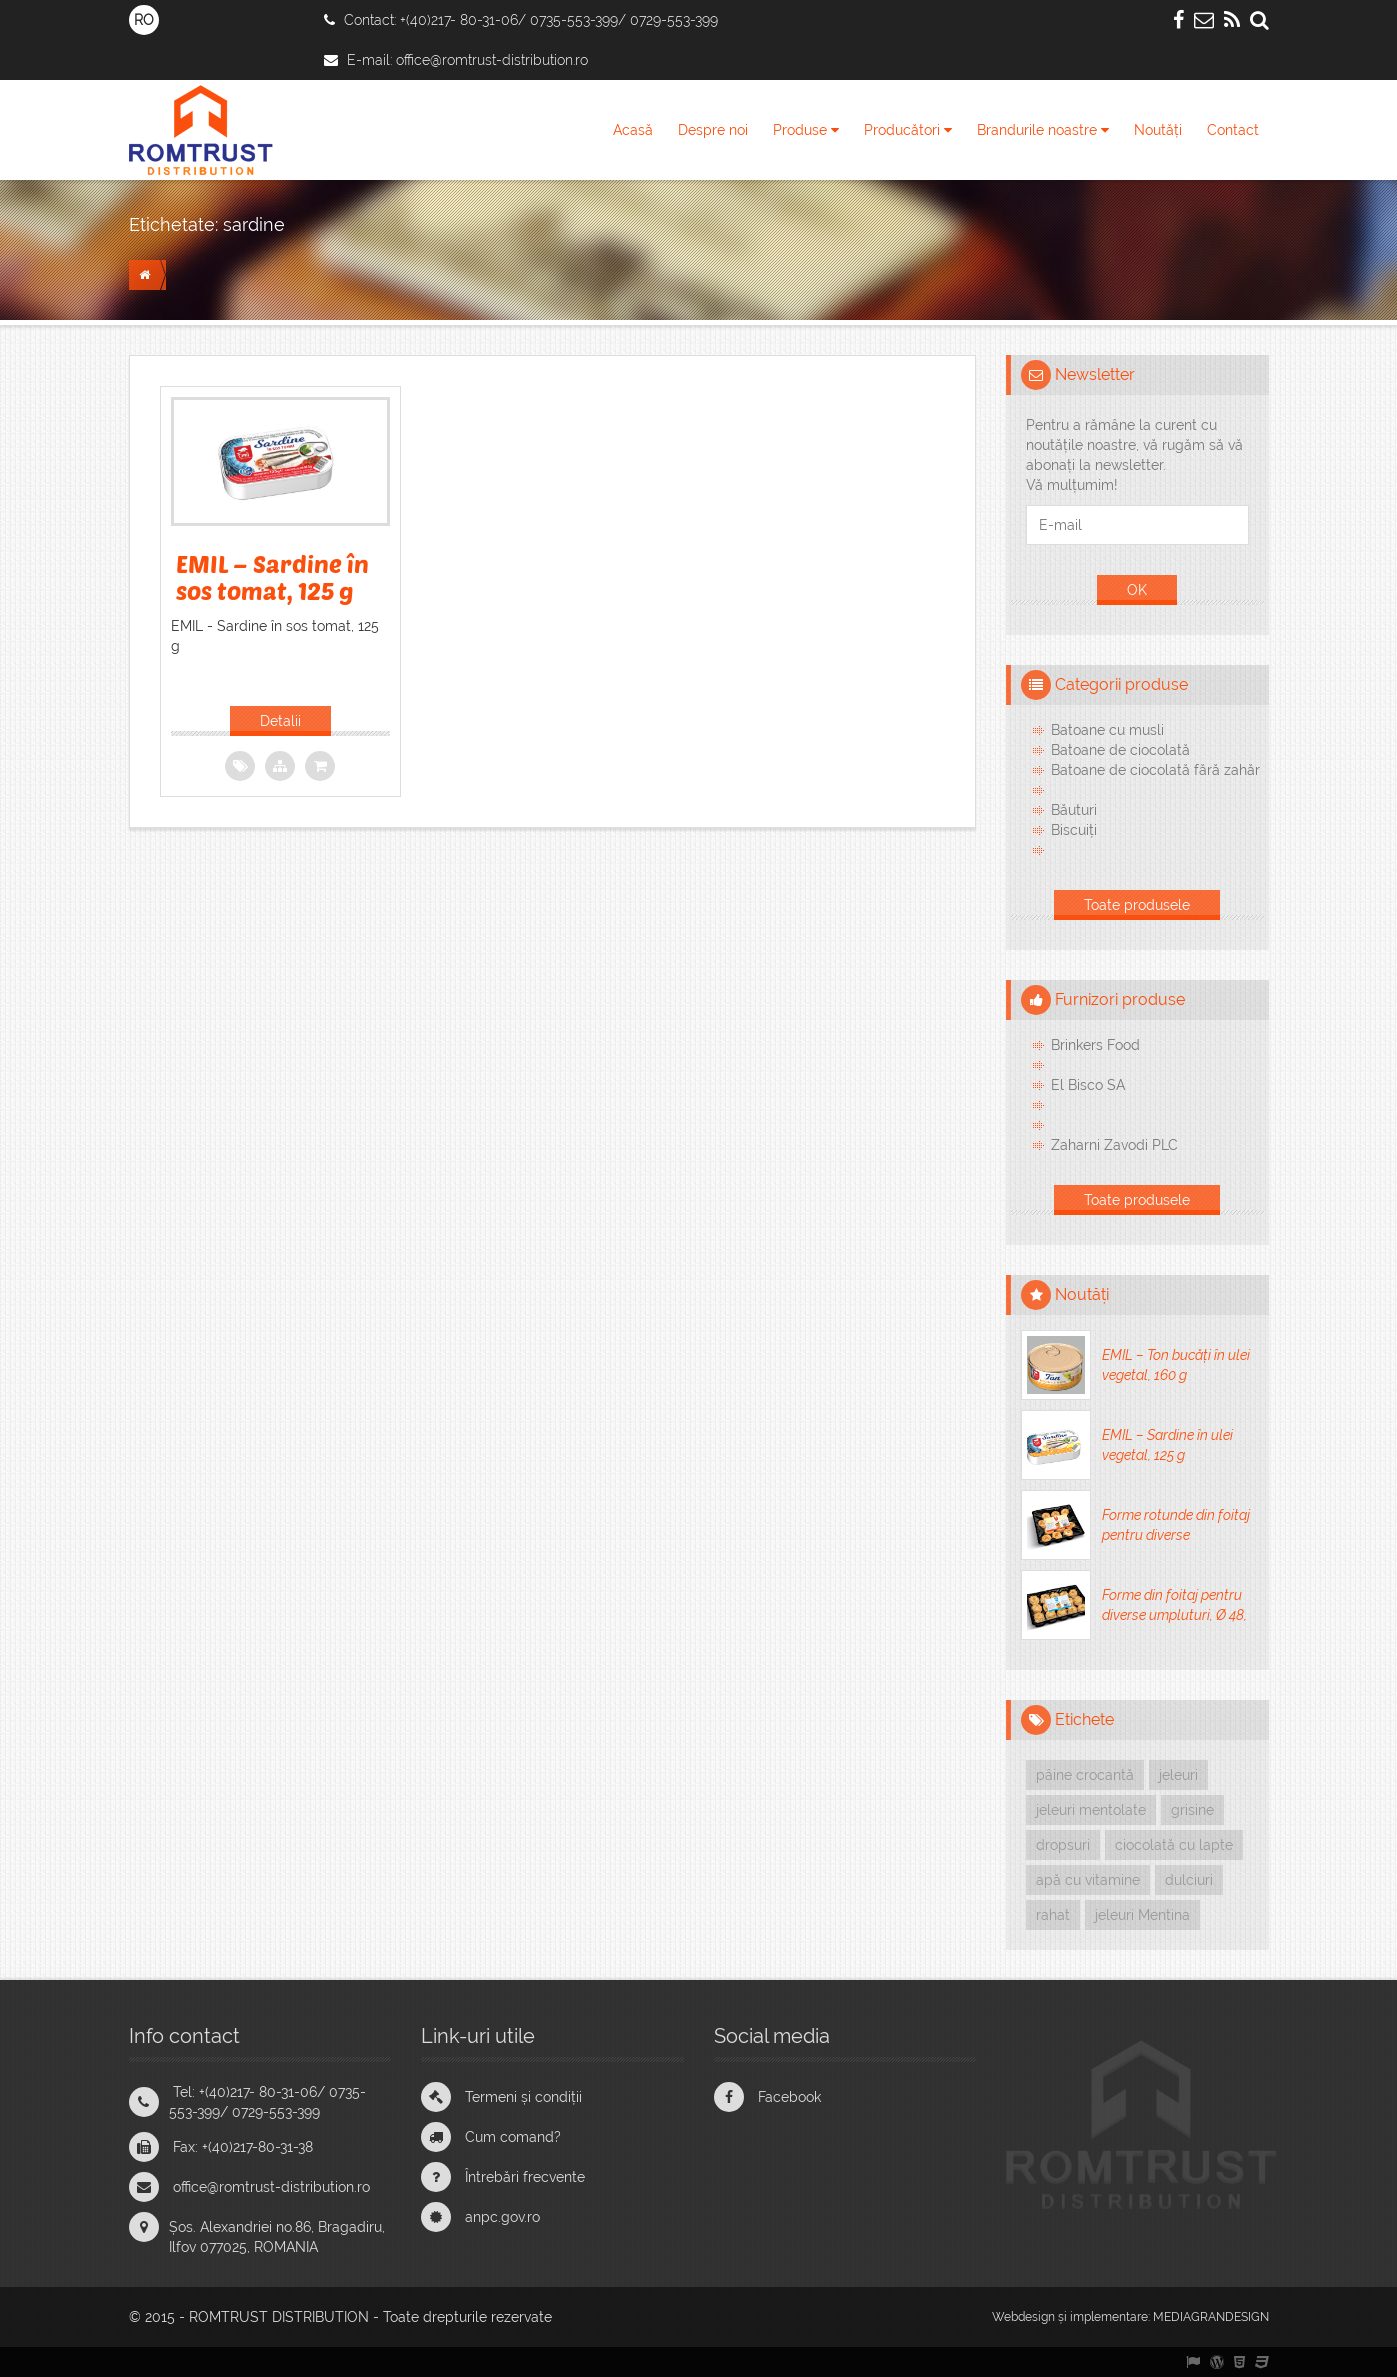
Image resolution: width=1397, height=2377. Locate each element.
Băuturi (1074, 810)
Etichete (1084, 1719)
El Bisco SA (1088, 1085)
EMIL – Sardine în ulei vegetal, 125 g (1167, 1445)
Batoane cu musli (1107, 730)
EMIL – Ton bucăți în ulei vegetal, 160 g (1176, 1365)
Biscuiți (1074, 830)
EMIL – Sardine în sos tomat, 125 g (272, 576)
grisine (1192, 1810)
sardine (254, 224)
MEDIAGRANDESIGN (1211, 2317)
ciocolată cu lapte (1174, 1845)
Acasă (633, 130)
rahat (1053, 1915)
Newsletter (1095, 374)
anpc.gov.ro (502, 2217)
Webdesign (1023, 2317)
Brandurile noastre (1043, 130)
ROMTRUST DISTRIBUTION (279, 2317)
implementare (1109, 2317)
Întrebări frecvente (525, 2177)
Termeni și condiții (523, 2097)
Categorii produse (1121, 684)
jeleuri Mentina (1142, 1915)
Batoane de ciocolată (1120, 750)
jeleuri (1178, 1775)
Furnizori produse (1120, 999)
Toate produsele (1137, 905)
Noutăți (1158, 130)
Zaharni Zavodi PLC (1114, 1145)
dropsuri (1063, 1845)
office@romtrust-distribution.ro (492, 60)
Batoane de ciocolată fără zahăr (1155, 770)
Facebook (789, 2097)
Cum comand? (513, 2137)
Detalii (280, 721)
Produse (806, 130)
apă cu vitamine (1088, 1880)
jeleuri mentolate (1091, 1810)
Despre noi (713, 130)
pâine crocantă (1085, 1775)
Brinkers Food (1095, 1045)
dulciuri (1189, 1880)
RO (144, 20)
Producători (908, 130)
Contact (1233, 130)
